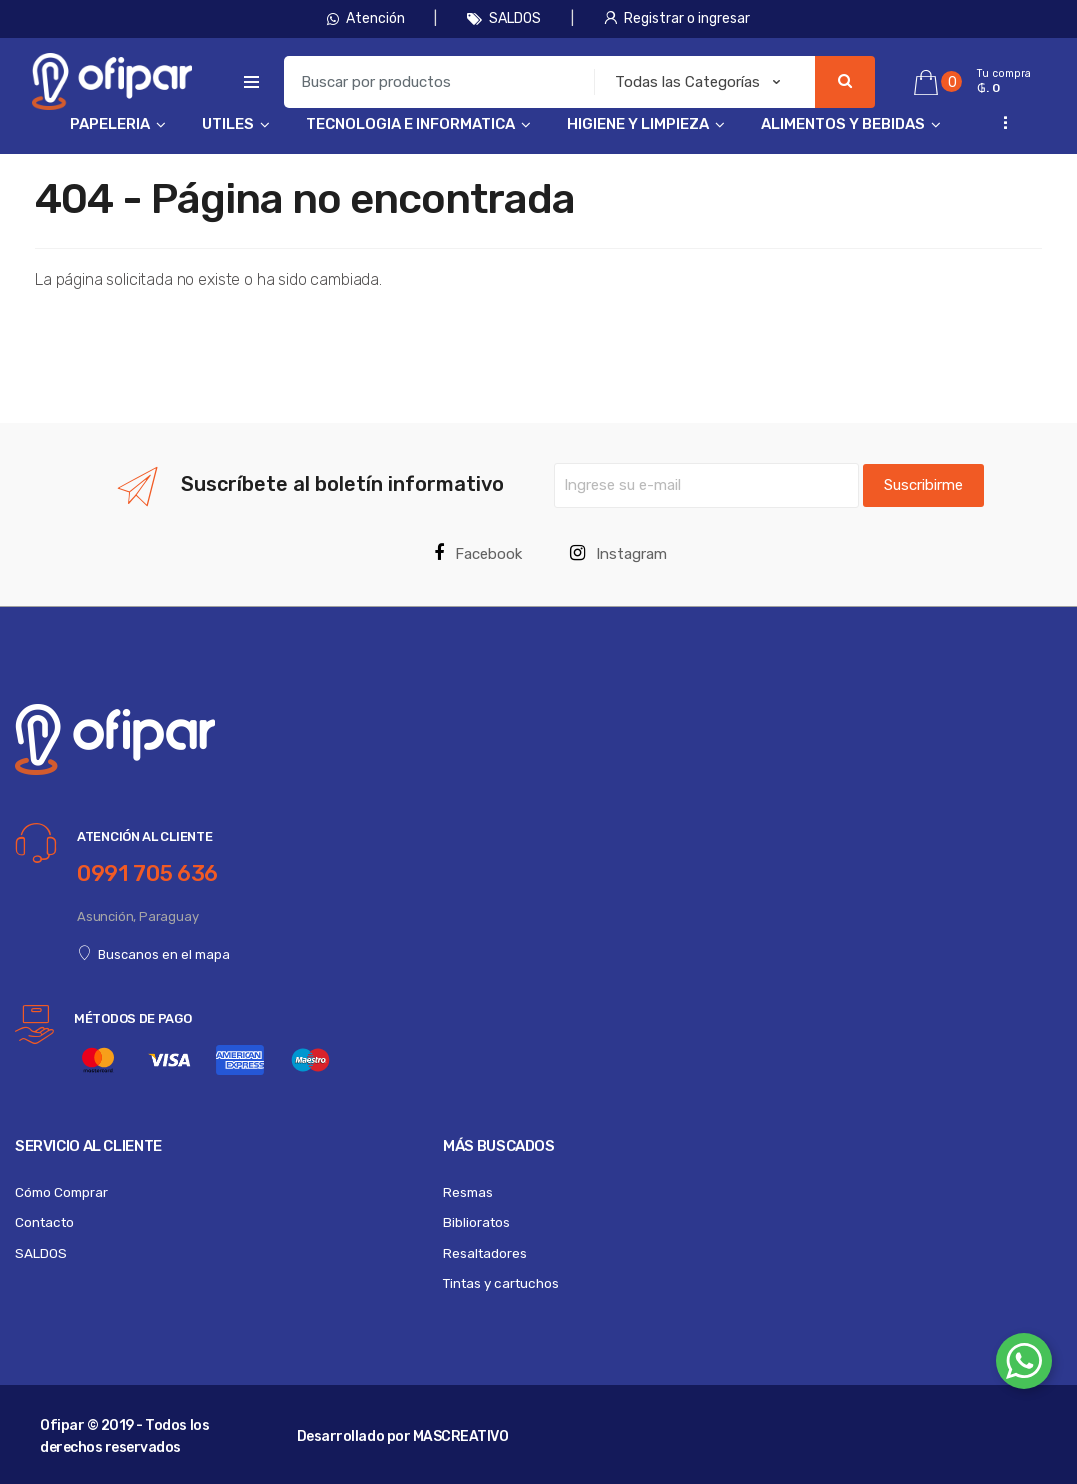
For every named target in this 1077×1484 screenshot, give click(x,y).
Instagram (618, 553)
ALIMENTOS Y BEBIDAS (843, 124)
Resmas (468, 1192)
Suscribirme (923, 485)
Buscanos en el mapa (153, 954)
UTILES (228, 124)
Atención (366, 18)
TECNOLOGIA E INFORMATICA (410, 124)
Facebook (478, 553)
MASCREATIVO (461, 1436)
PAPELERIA (110, 124)
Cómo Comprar (61, 1192)
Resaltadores (485, 1253)
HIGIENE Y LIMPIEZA (638, 124)
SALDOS (504, 18)
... (1000, 122)
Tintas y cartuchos (501, 1283)
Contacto (44, 1222)
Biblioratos (476, 1222)
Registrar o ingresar (677, 18)
